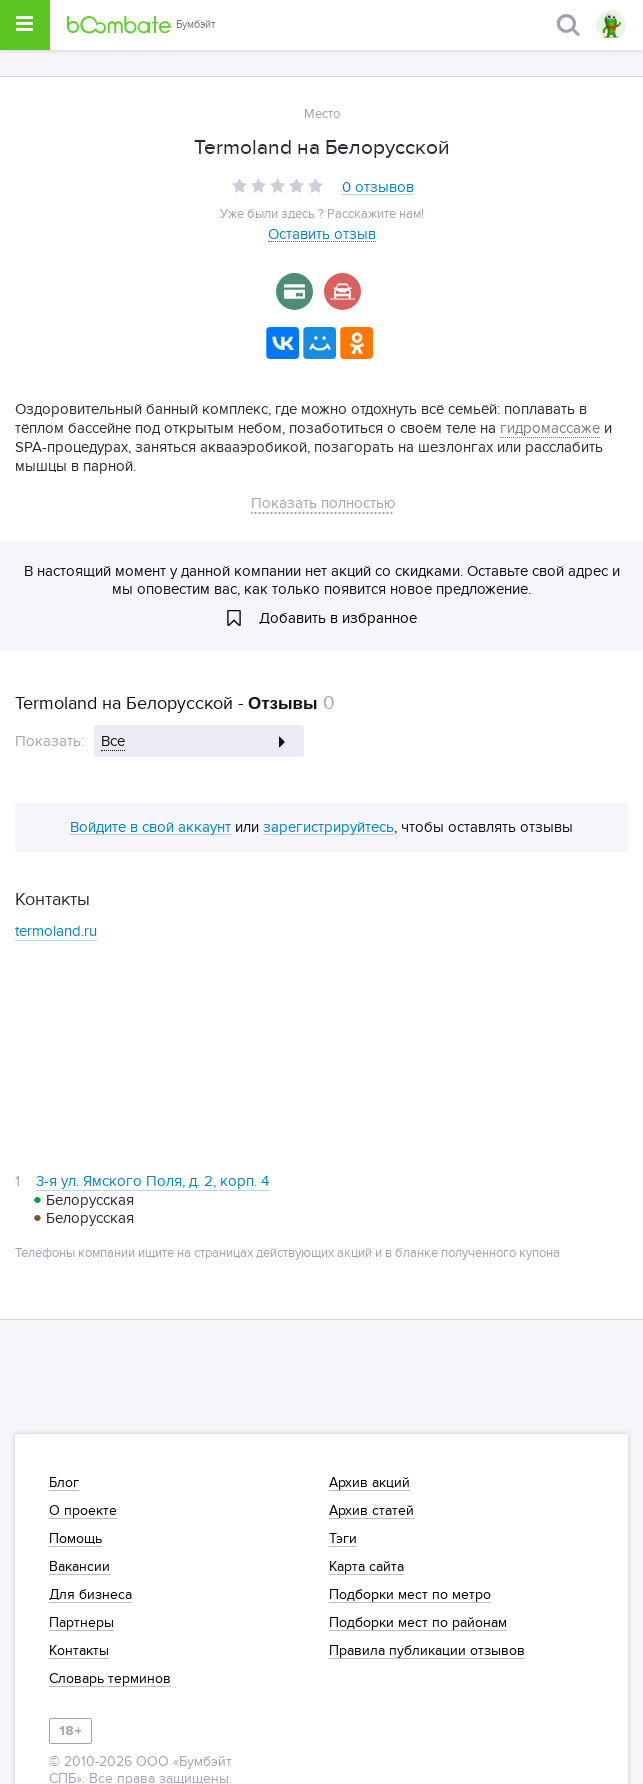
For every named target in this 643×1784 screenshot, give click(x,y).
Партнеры (81, 1623)
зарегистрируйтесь (328, 828)
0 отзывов (378, 188)
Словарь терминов (110, 1679)
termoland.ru (56, 931)
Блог (64, 1483)
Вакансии (79, 1567)
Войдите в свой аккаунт (150, 828)
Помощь (75, 1539)
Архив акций (369, 1483)
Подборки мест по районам (418, 1623)
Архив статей (371, 1511)
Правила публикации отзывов (427, 1651)
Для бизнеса (90, 1595)
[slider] (277, 185)
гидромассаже (550, 428)
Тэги (343, 1539)
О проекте (83, 1511)
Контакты (79, 1651)
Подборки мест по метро (410, 1595)
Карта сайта (366, 1567)
